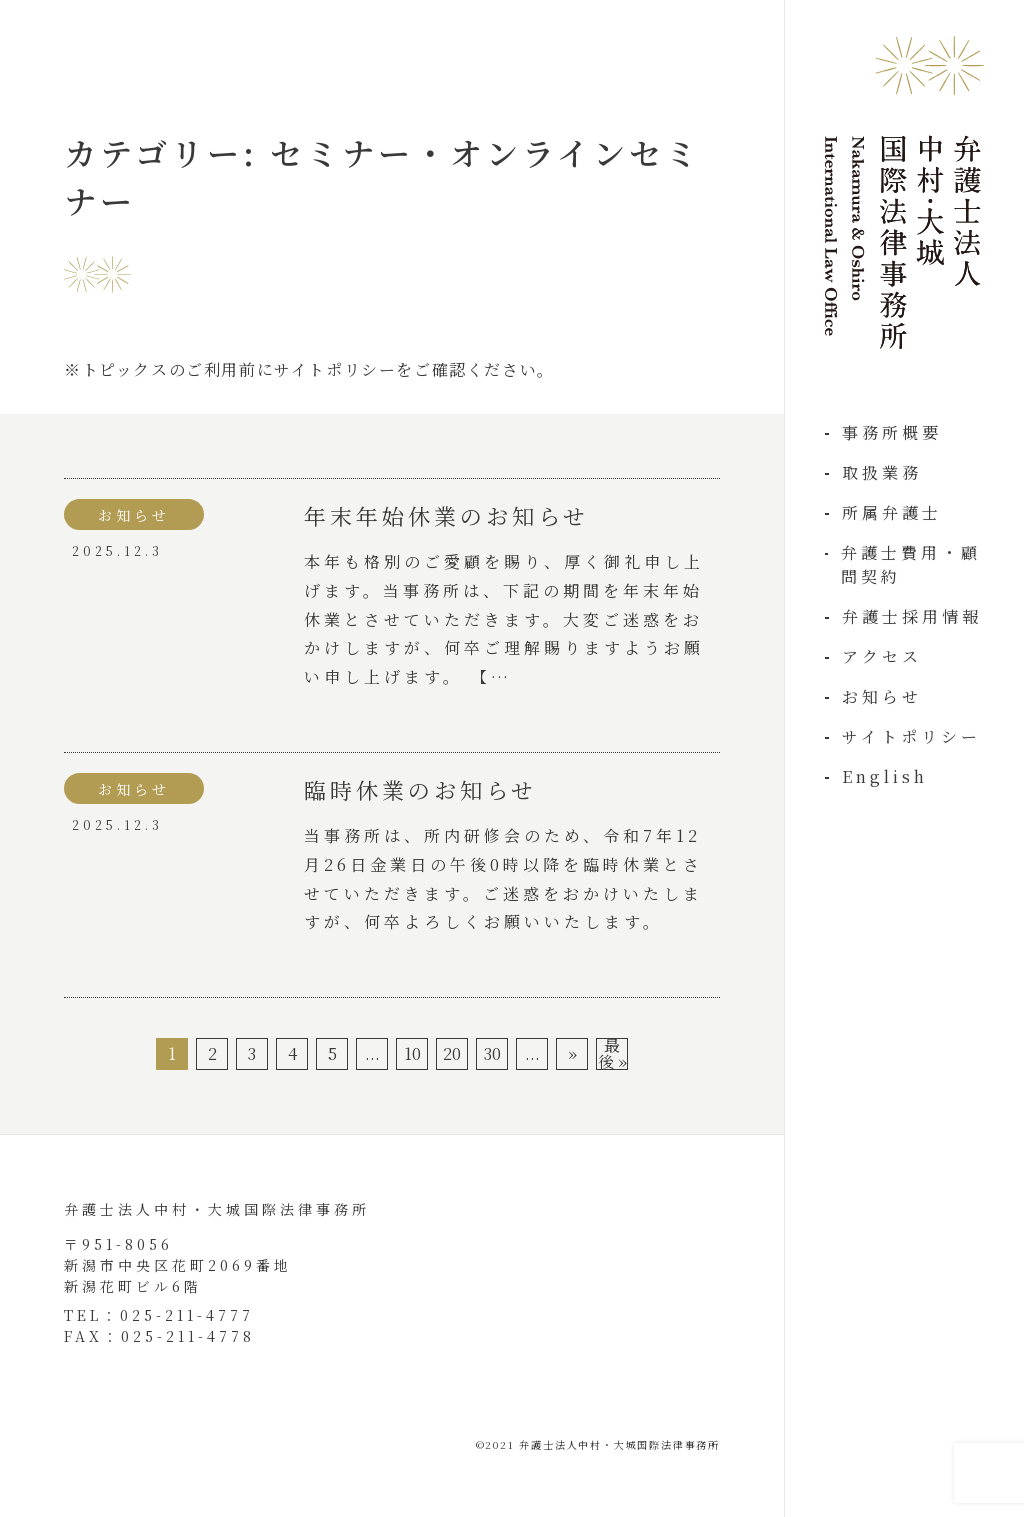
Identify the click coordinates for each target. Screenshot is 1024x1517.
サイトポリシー (911, 736)
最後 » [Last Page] (612, 1054)
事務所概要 (892, 432)
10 (412, 1053)
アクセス (882, 656)
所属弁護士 (892, 512)
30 (492, 1053)
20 (452, 1053)
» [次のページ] (572, 1053)
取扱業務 (882, 472)
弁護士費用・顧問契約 (911, 564)
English (885, 776)
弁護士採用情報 (912, 616)
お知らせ (882, 696)
